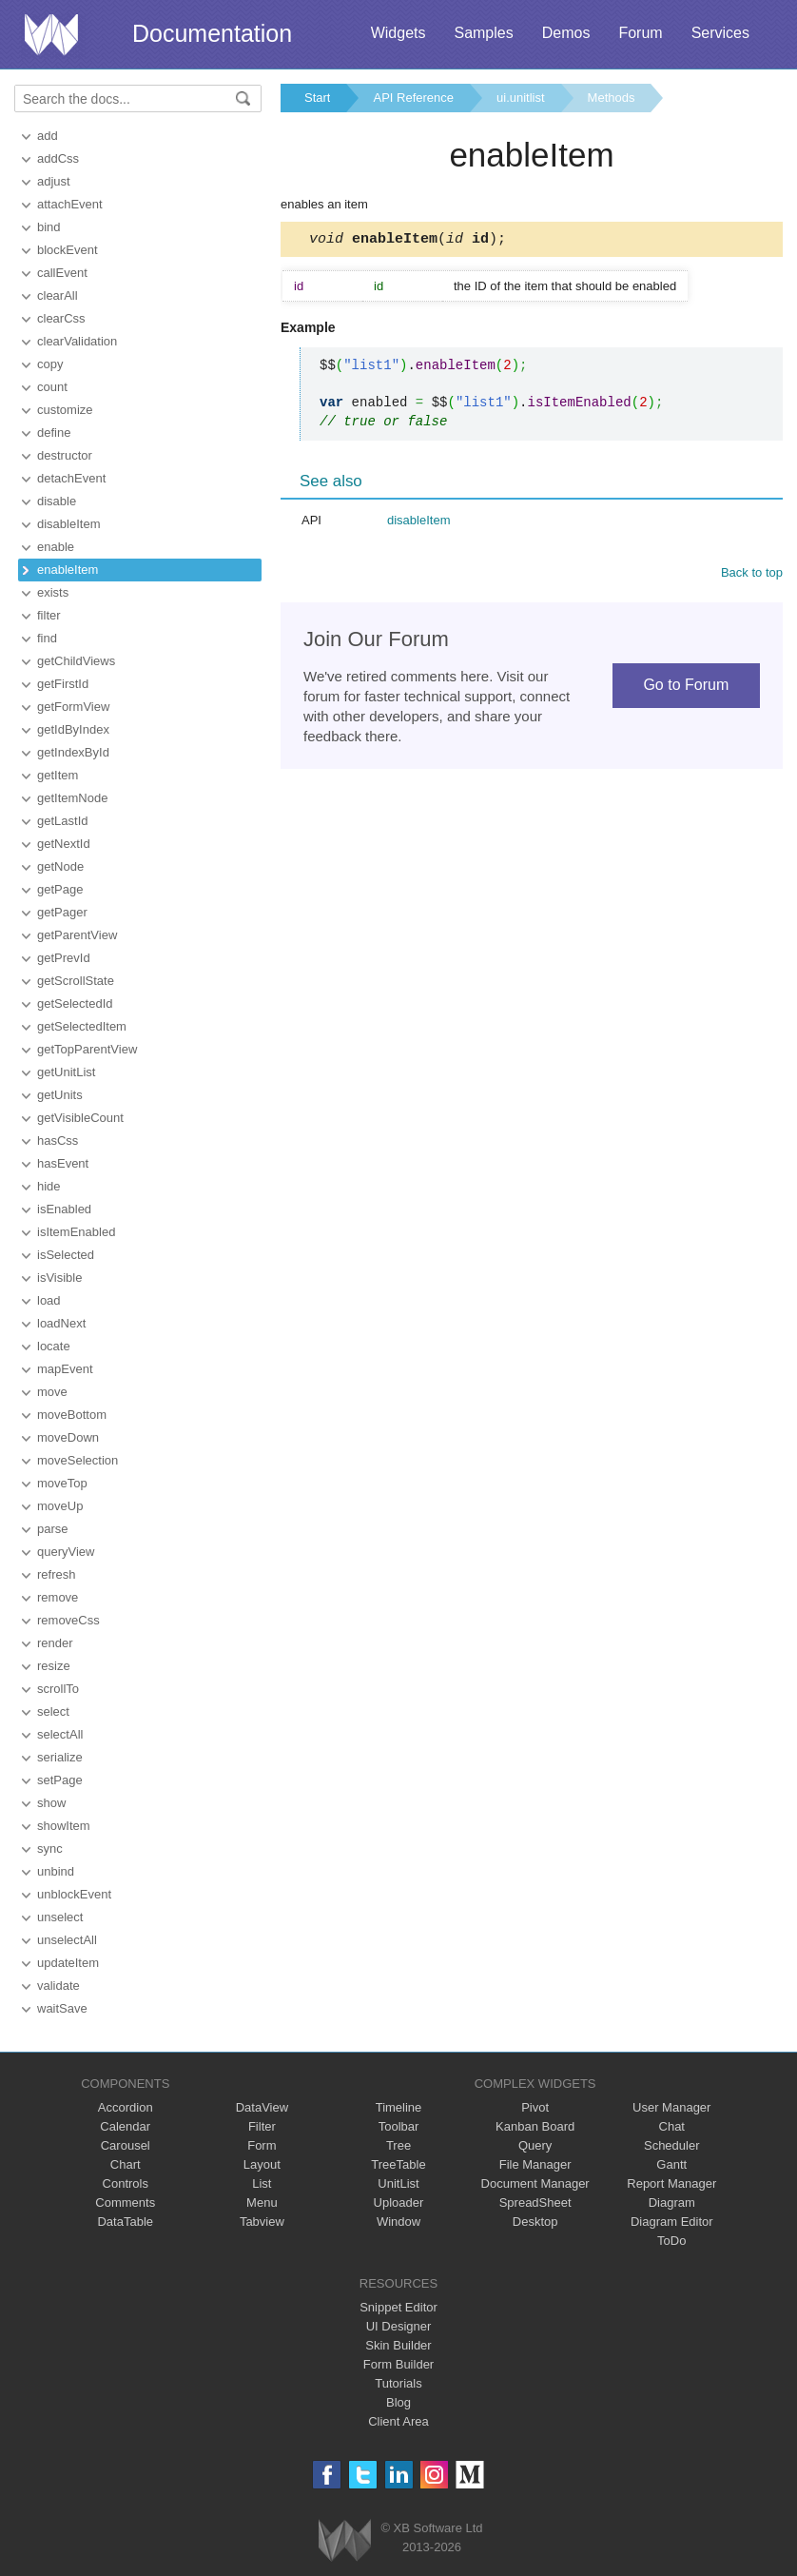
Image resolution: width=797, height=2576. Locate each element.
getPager (62, 912)
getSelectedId (75, 1003)
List (261, 2183)
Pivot (535, 2107)
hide (49, 1186)
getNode (60, 866)
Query (535, 2145)
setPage (60, 1780)
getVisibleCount (80, 1118)
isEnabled (64, 1209)
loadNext (61, 1323)
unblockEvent (74, 1894)
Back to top (752, 575)
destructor (64, 455)
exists (52, 592)
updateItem (68, 1963)
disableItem (68, 524)
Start (317, 97)
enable (55, 547)
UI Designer (399, 2326)
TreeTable (398, 2164)
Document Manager (535, 2183)
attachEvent (70, 204)
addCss (58, 158)
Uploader (399, 2202)
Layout (262, 2164)
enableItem (67, 569)
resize (53, 1666)
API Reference (413, 97)
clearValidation (77, 341)
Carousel (125, 2145)
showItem (63, 1826)
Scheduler (672, 2145)
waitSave (62, 2008)
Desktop (535, 2221)
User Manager (671, 2107)
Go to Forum (686, 687)
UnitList (398, 2183)
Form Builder (398, 2364)
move (52, 1392)
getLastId (62, 821)
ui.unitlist (520, 97)
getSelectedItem (81, 1026)
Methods (611, 97)
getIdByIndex (73, 729)
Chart (125, 2164)
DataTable (125, 2221)
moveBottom (72, 1414)
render (55, 1643)
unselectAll (67, 1940)
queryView (65, 1551)
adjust (53, 181)
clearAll (57, 295)
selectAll (60, 1734)
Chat (672, 2126)
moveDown (68, 1437)
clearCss (61, 318)
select (53, 1711)
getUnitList (66, 1072)
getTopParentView (87, 1049)
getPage (60, 889)
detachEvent (71, 478)
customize (65, 410)
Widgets (398, 33)
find (47, 638)
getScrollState (75, 980)
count (52, 387)
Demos (566, 33)
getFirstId (62, 684)
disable (56, 501)
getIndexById (73, 752)
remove (57, 1597)
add (47, 135)
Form (261, 2145)
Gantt (671, 2164)
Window (398, 2221)
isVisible (59, 1277)
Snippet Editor (398, 2307)
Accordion (125, 2107)
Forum (640, 33)
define (53, 432)
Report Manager (671, 2183)
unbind (55, 1871)
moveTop (62, 1483)
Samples (483, 33)
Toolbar (399, 2126)
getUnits (60, 1095)
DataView (262, 2107)
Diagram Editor (672, 2221)
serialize (60, 1757)
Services (720, 33)
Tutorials (398, 2383)
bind (49, 227)
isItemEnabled (76, 1232)
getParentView (77, 935)
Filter (262, 2126)
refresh (56, 1574)
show (51, 1803)
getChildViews (76, 661)
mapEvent (65, 1369)
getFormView (73, 706)
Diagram (672, 2202)
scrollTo (58, 1688)
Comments (125, 2202)
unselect (60, 1917)
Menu (262, 2202)
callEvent (62, 272)
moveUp (60, 1506)
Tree (398, 2145)
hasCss (57, 1140)
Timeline (399, 2107)
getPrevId (63, 958)
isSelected (65, 1255)
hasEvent (62, 1163)
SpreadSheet (535, 2202)
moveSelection (77, 1460)
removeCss (68, 1620)
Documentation (212, 33)
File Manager (535, 2164)
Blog (398, 2402)
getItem (57, 775)
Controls (125, 2183)
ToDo (671, 2240)
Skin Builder (398, 2345)
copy (50, 364)
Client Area (398, 2421)
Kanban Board (535, 2126)
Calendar (125, 2126)
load (49, 1300)
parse (52, 1529)
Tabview (262, 2221)
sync (50, 1848)
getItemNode (72, 798)
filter (49, 615)
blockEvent (67, 250)
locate (53, 1346)
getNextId (63, 843)
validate (58, 1985)
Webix (345, 2540)
